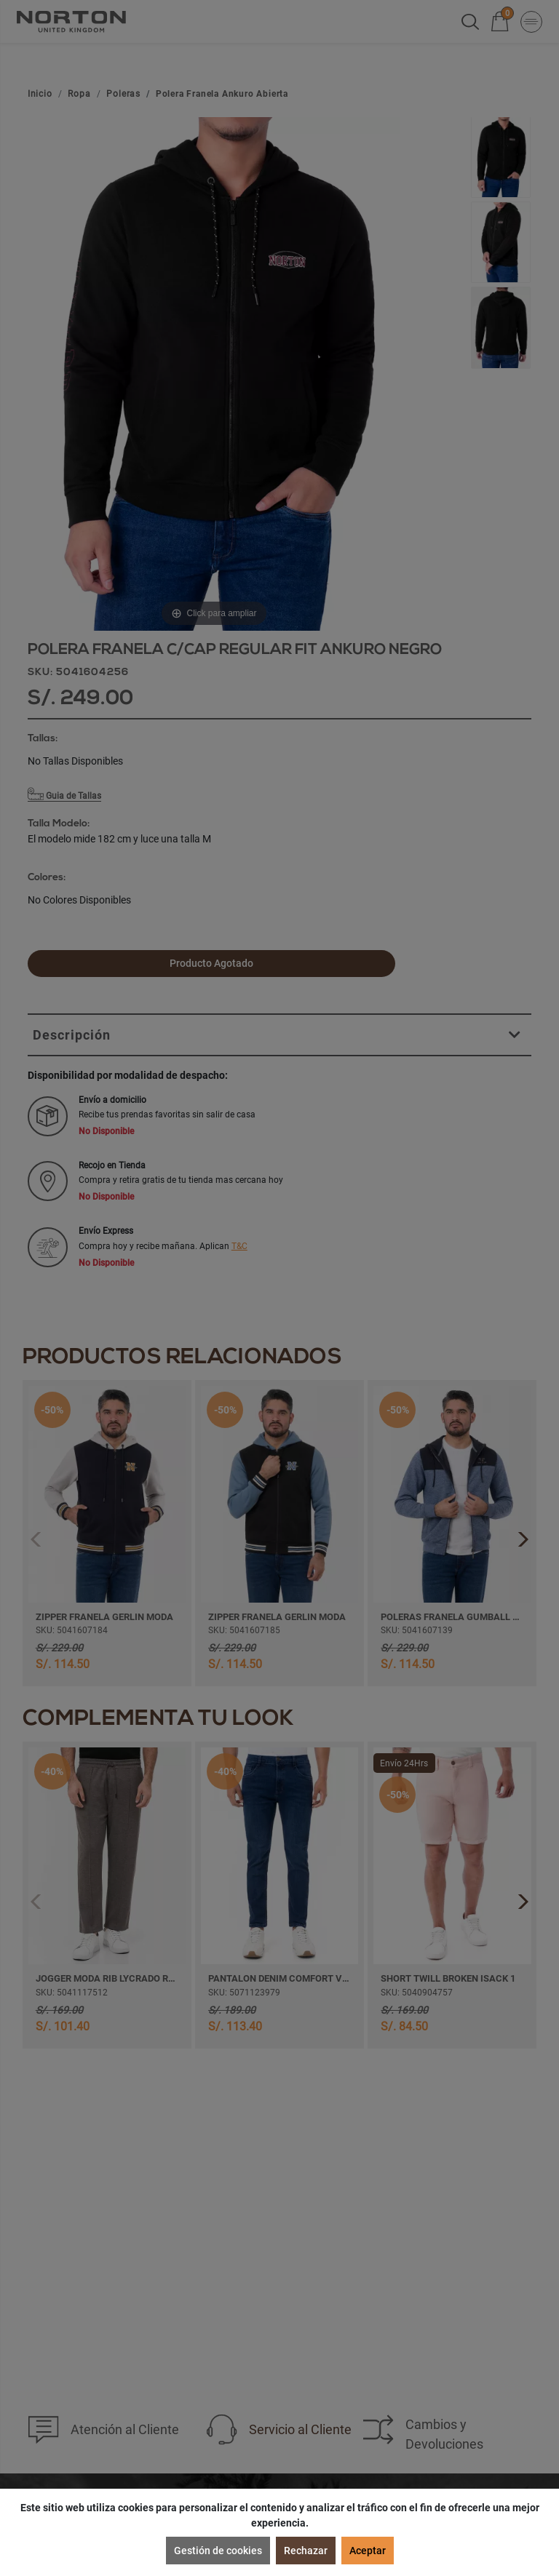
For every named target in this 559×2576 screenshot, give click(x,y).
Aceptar (367, 2550)
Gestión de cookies (218, 2550)
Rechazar (306, 2550)
